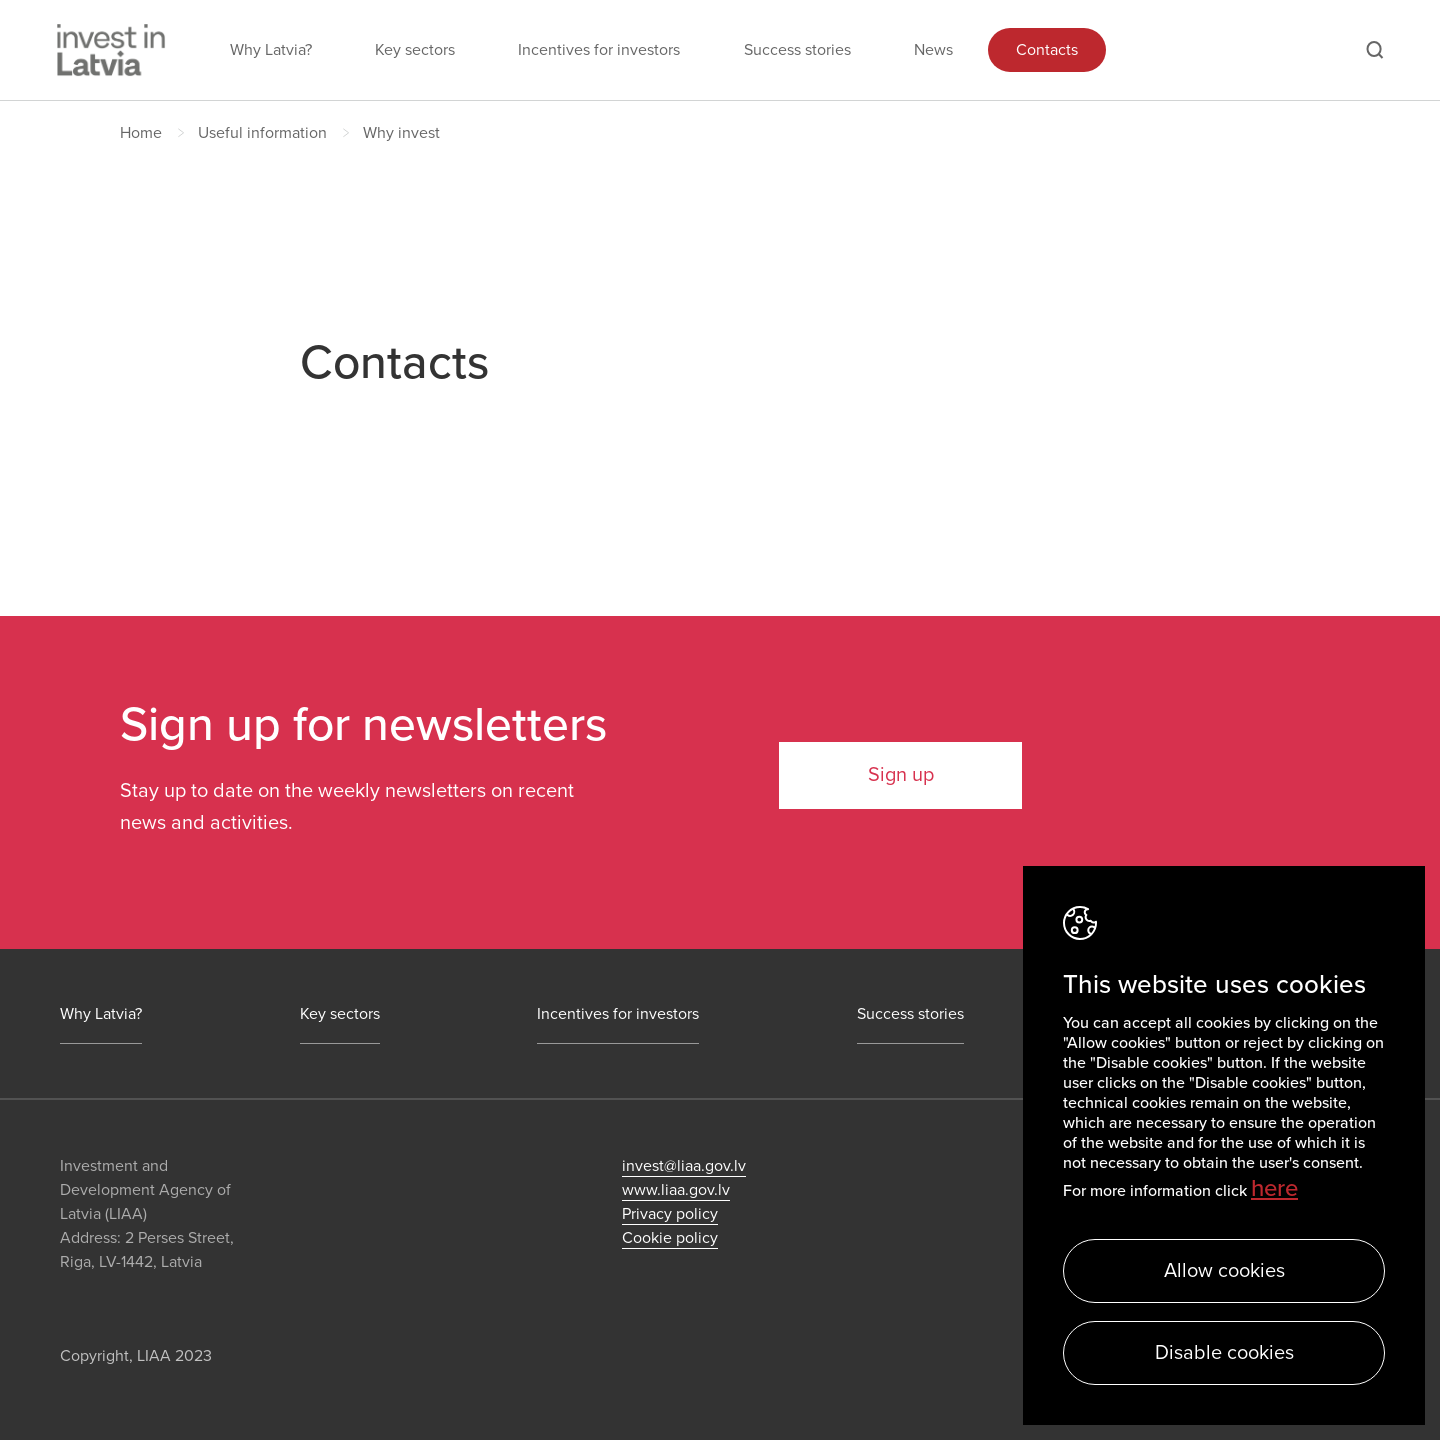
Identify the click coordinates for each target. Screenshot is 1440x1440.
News (933, 50)
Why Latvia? (271, 50)
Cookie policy (670, 1238)
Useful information (262, 133)
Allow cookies (1224, 1271)
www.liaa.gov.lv (676, 1190)
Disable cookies (1224, 1353)
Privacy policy (670, 1214)
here (1274, 1188)
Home (141, 133)
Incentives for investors (599, 50)
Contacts (1047, 50)
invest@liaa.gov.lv (684, 1166)
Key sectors (415, 50)
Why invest (401, 133)
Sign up (901, 775)
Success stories (797, 50)
